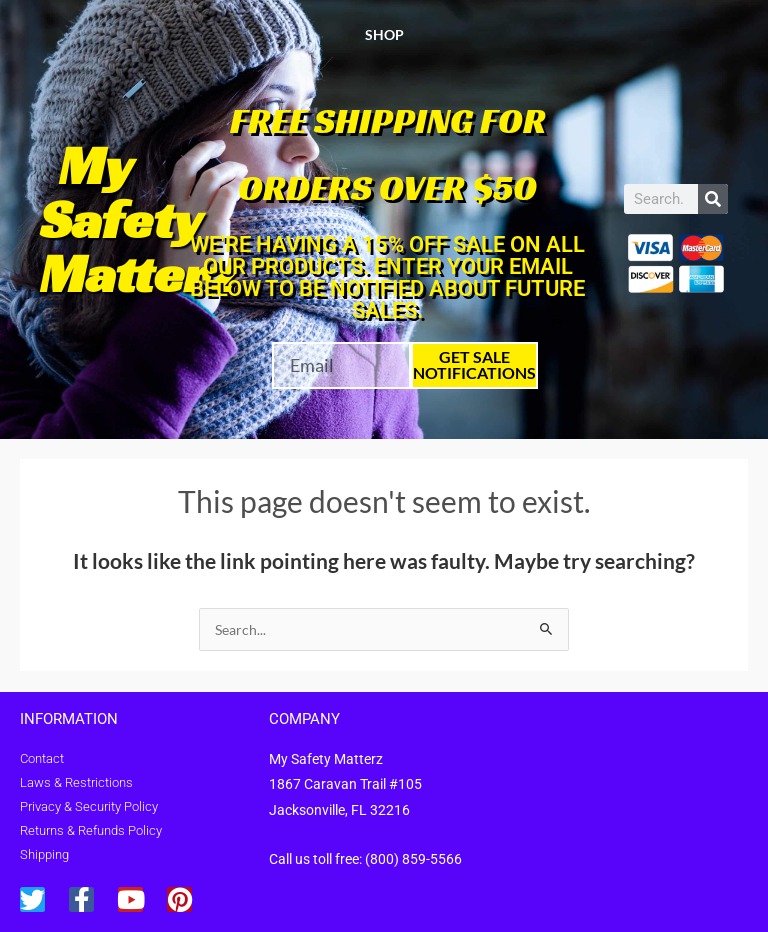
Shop (384, 34)
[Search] (713, 199)
